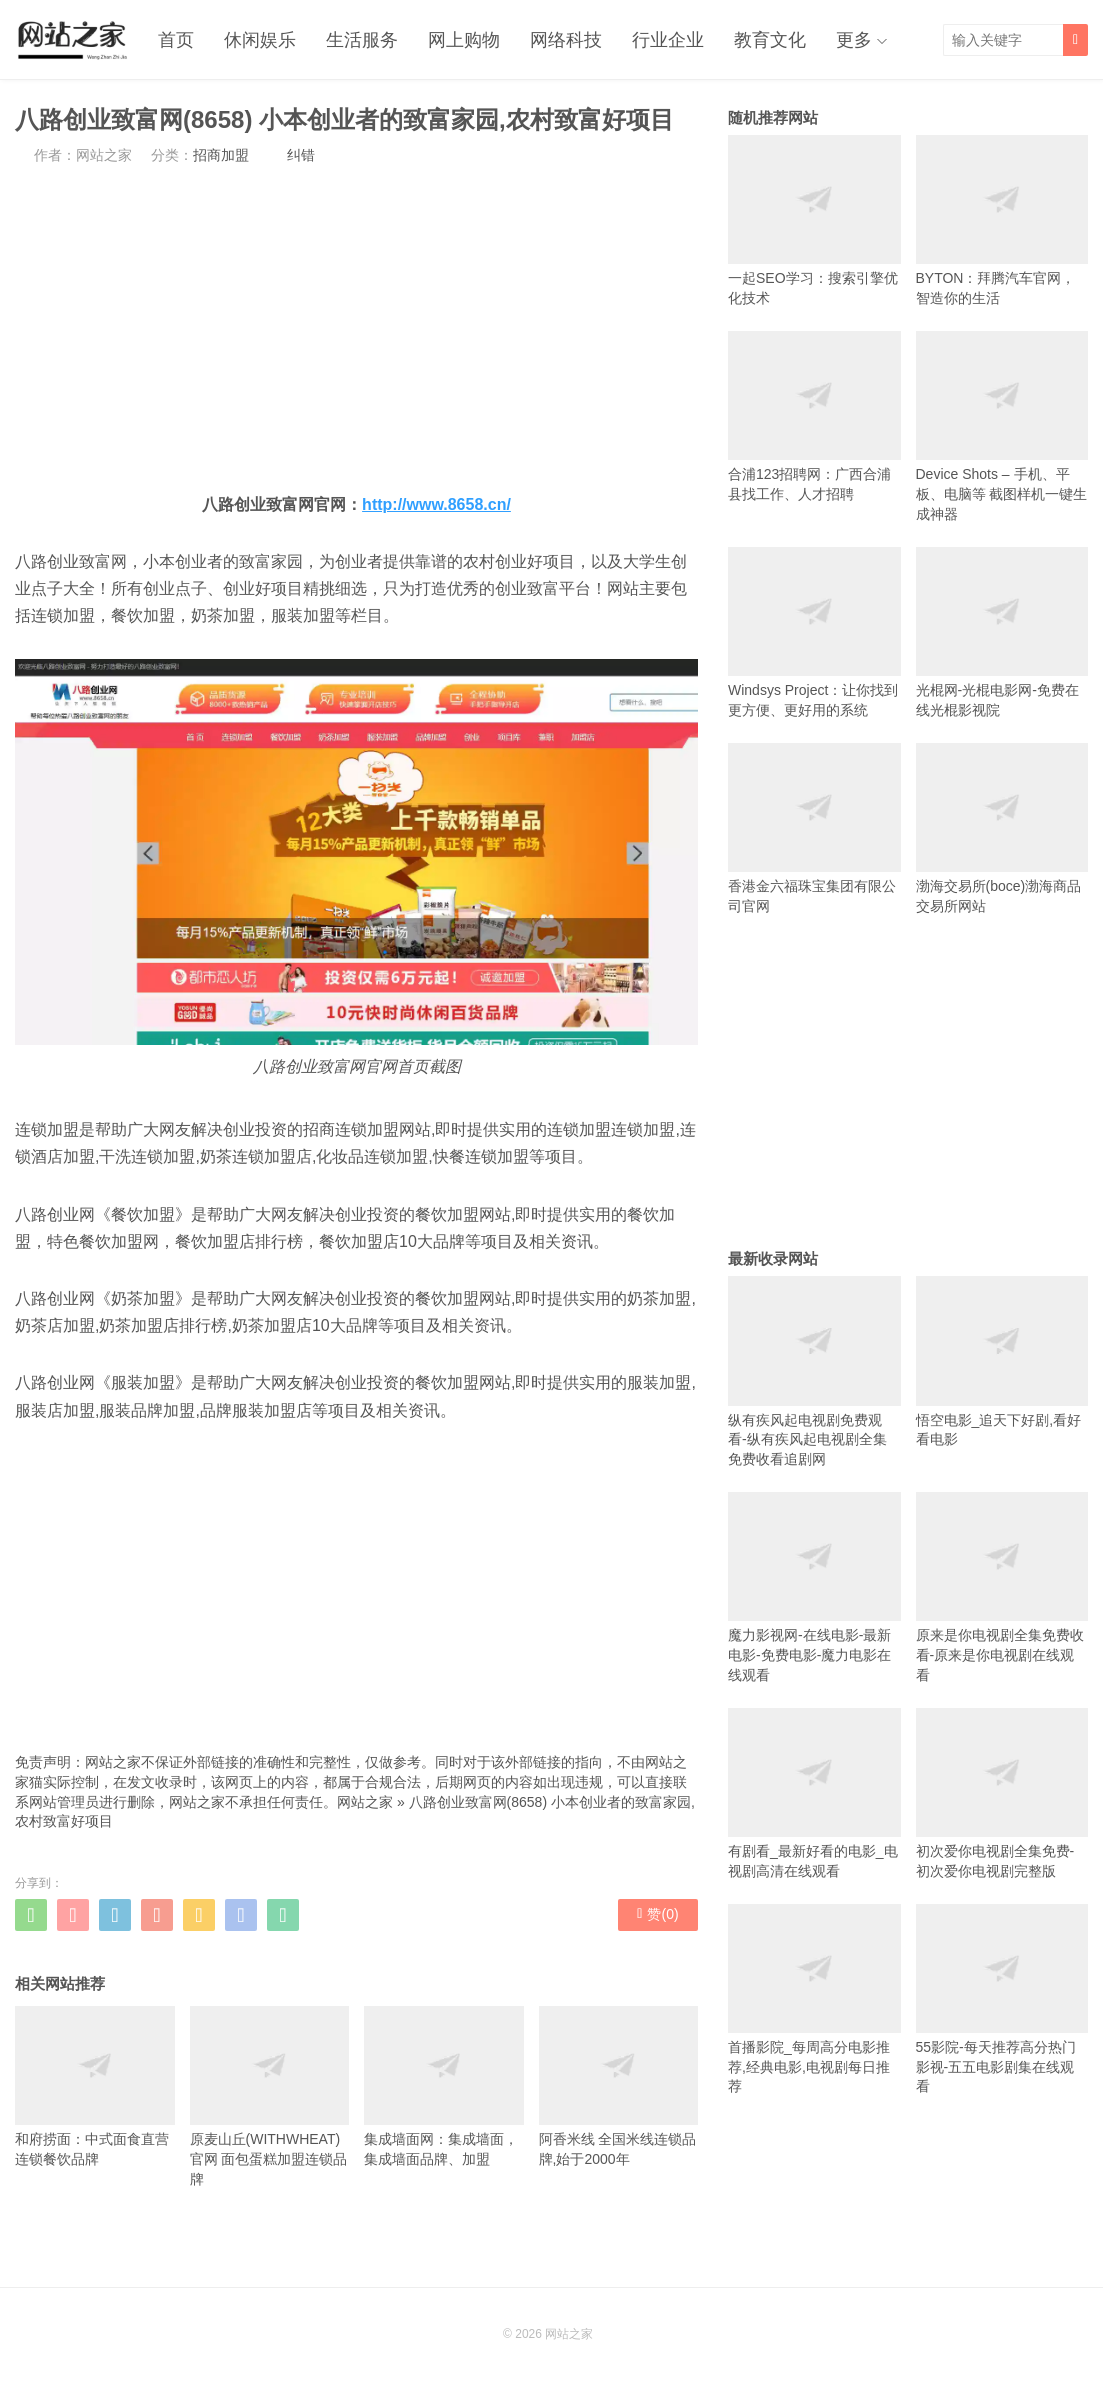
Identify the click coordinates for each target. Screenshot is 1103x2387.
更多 (854, 40)
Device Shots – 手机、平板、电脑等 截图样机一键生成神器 (1002, 426)
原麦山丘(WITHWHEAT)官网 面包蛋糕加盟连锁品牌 (270, 2096)
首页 (176, 40)
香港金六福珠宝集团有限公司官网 (814, 828)
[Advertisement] (356, 328)
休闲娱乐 (260, 40)
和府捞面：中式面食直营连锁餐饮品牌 (95, 2086)
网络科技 (566, 40)
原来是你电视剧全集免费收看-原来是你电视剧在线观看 (1002, 1587)
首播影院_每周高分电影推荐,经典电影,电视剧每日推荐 (814, 1999)
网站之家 (365, 1802)
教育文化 (770, 40)
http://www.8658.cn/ (436, 504)
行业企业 (668, 40)
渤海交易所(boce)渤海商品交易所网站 (1002, 828)
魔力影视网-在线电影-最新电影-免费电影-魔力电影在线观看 (814, 1587)
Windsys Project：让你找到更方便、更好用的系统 (814, 632)
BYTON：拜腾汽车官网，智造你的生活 (1002, 220)
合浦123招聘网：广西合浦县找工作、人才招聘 (814, 416)
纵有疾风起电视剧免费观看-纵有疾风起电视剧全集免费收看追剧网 (814, 1371)
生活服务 (362, 40)
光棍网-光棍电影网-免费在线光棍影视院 (1002, 632)
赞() (657, 1914)
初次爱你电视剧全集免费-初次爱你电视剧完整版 (1002, 1793)
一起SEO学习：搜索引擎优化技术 (814, 220)
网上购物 (464, 40)
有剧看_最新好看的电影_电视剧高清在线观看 (814, 1793)
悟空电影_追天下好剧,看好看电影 (1002, 1361)
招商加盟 (221, 155)
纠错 (301, 155)
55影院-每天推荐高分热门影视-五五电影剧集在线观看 (1002, 1999)
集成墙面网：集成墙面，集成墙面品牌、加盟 (444, 2086)
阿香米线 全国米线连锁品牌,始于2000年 (619, 2086)
